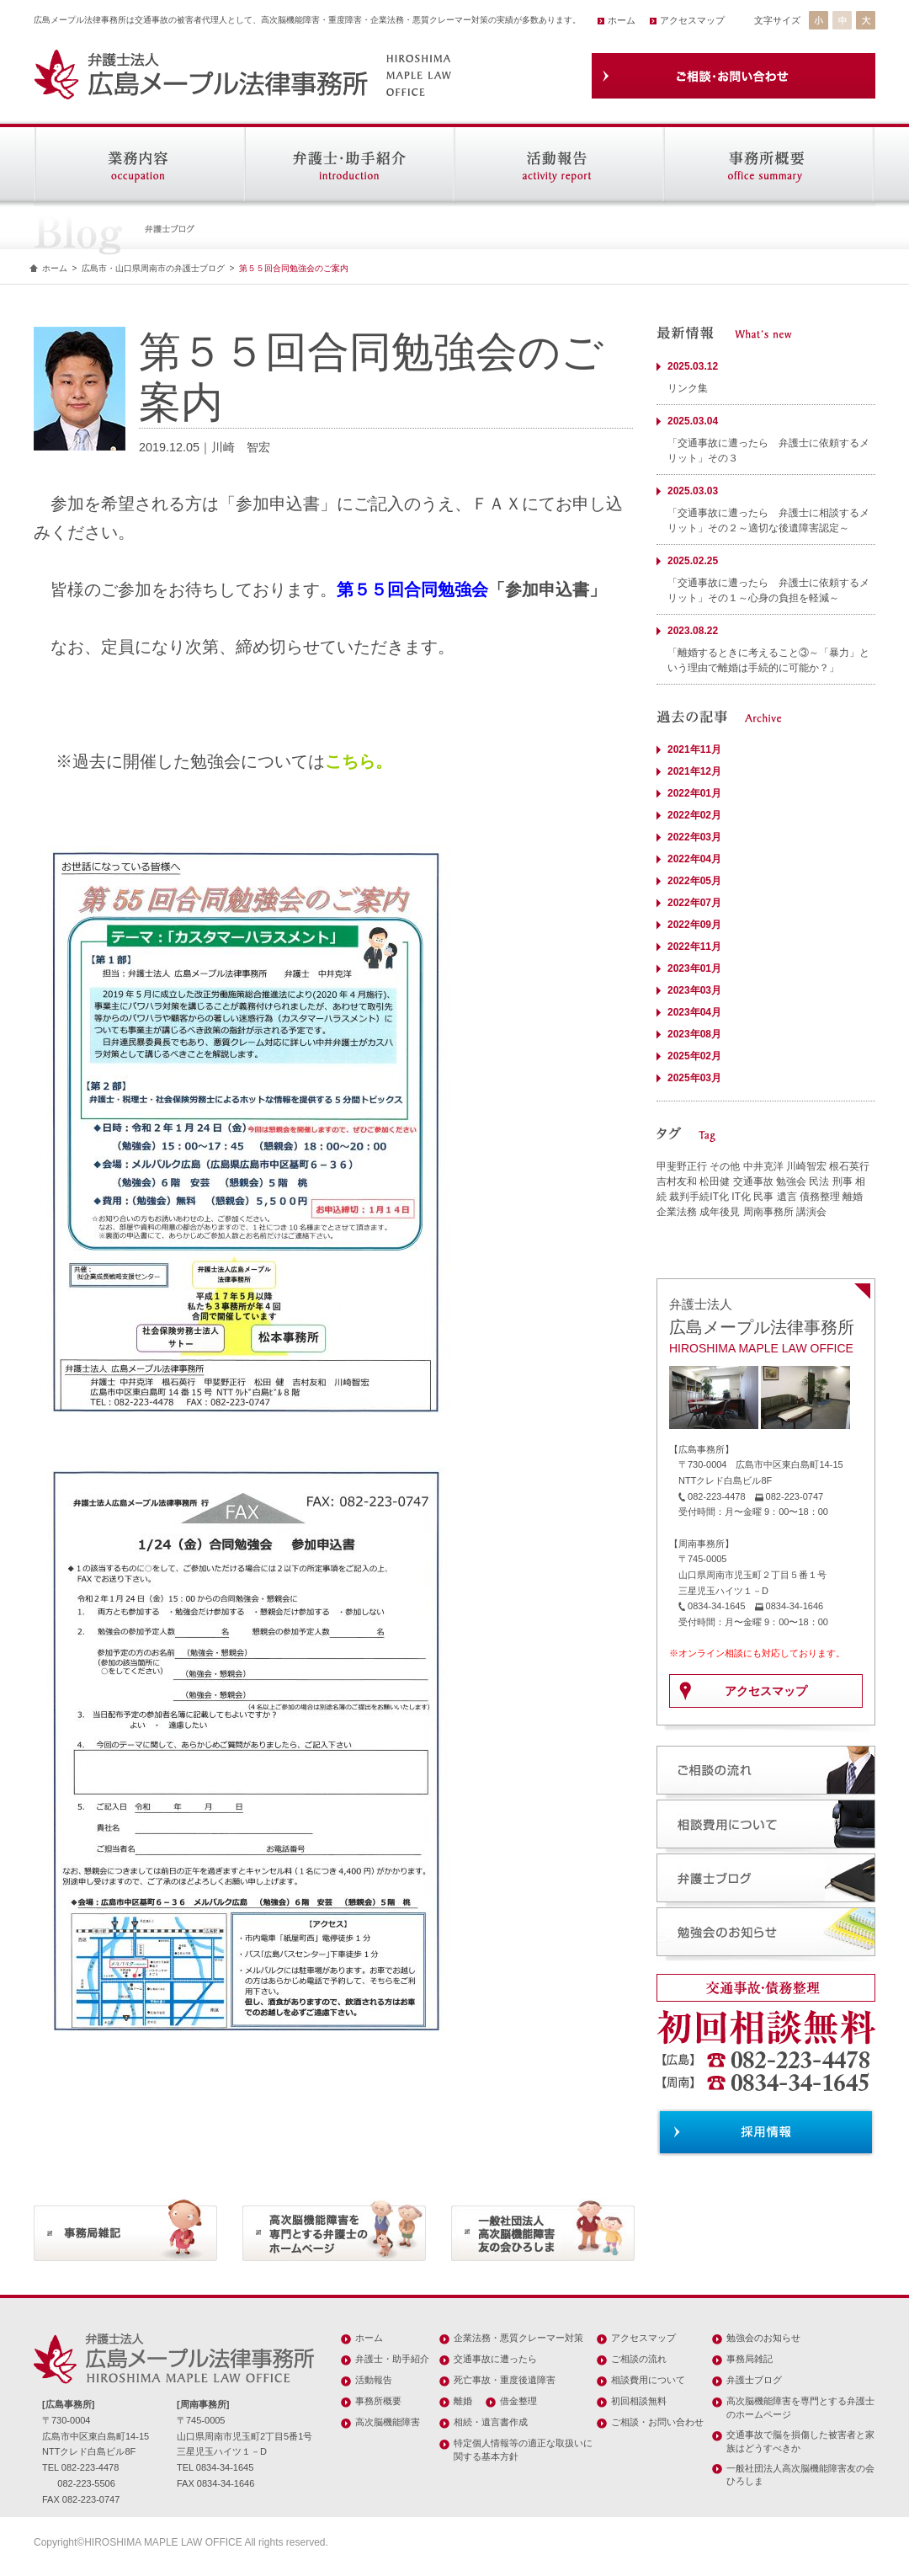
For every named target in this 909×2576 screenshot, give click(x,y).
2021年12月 (694, 771)
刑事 (842, 1181)
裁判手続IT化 (699, 1197)
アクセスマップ (692, 20)
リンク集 (687, 388)
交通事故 (753, 1181)
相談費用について (648, 2380)
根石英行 (849, 1166)
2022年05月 (694, 881)
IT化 (741, 1197)
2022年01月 (694, 793)
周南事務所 (768, 1212)
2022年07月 (694, 903)
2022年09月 (694, 925)
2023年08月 (694, 1034)
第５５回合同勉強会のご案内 (293, 268)
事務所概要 (378, 2401)
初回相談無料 (639, 2401)
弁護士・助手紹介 (392, 2359)
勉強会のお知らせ (763, 2338)
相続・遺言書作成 (491, 2422)
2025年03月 (694, 1078)
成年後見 (719, 1212)
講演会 (811, 1212)
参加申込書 (547, 589)
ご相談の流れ (639, 2359)
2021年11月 (694, 749)
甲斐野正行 (681, 1166)
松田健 (714, 1181)
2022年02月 (694, 815)
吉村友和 (676, 1181)
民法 (819, 1181)
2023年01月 (694, 968)
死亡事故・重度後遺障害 (505, 2380)
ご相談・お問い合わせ (657, 2422)
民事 (763, 1197)
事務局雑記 (749, 2359)
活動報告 (373, 2380)
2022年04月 (694, 859)
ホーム (621, 20)
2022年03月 (694, 837)
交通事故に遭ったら (495, 2359)
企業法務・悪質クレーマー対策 (518, 2338)
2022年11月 (694, 946)
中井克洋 (763, 1166)
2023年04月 (694, 1012)
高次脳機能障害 (387, 2422)
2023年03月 (694, 990)
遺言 (787, 1197)
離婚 (853, 1197)
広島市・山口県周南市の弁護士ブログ (153, 268)
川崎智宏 (806, 1166)
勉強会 (791, 1181)
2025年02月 (694, 1056)
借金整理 (518, 2401)
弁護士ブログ (754, 2380)
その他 (725, 1166)
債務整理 (820, 1197)
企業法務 (676, 1212)
